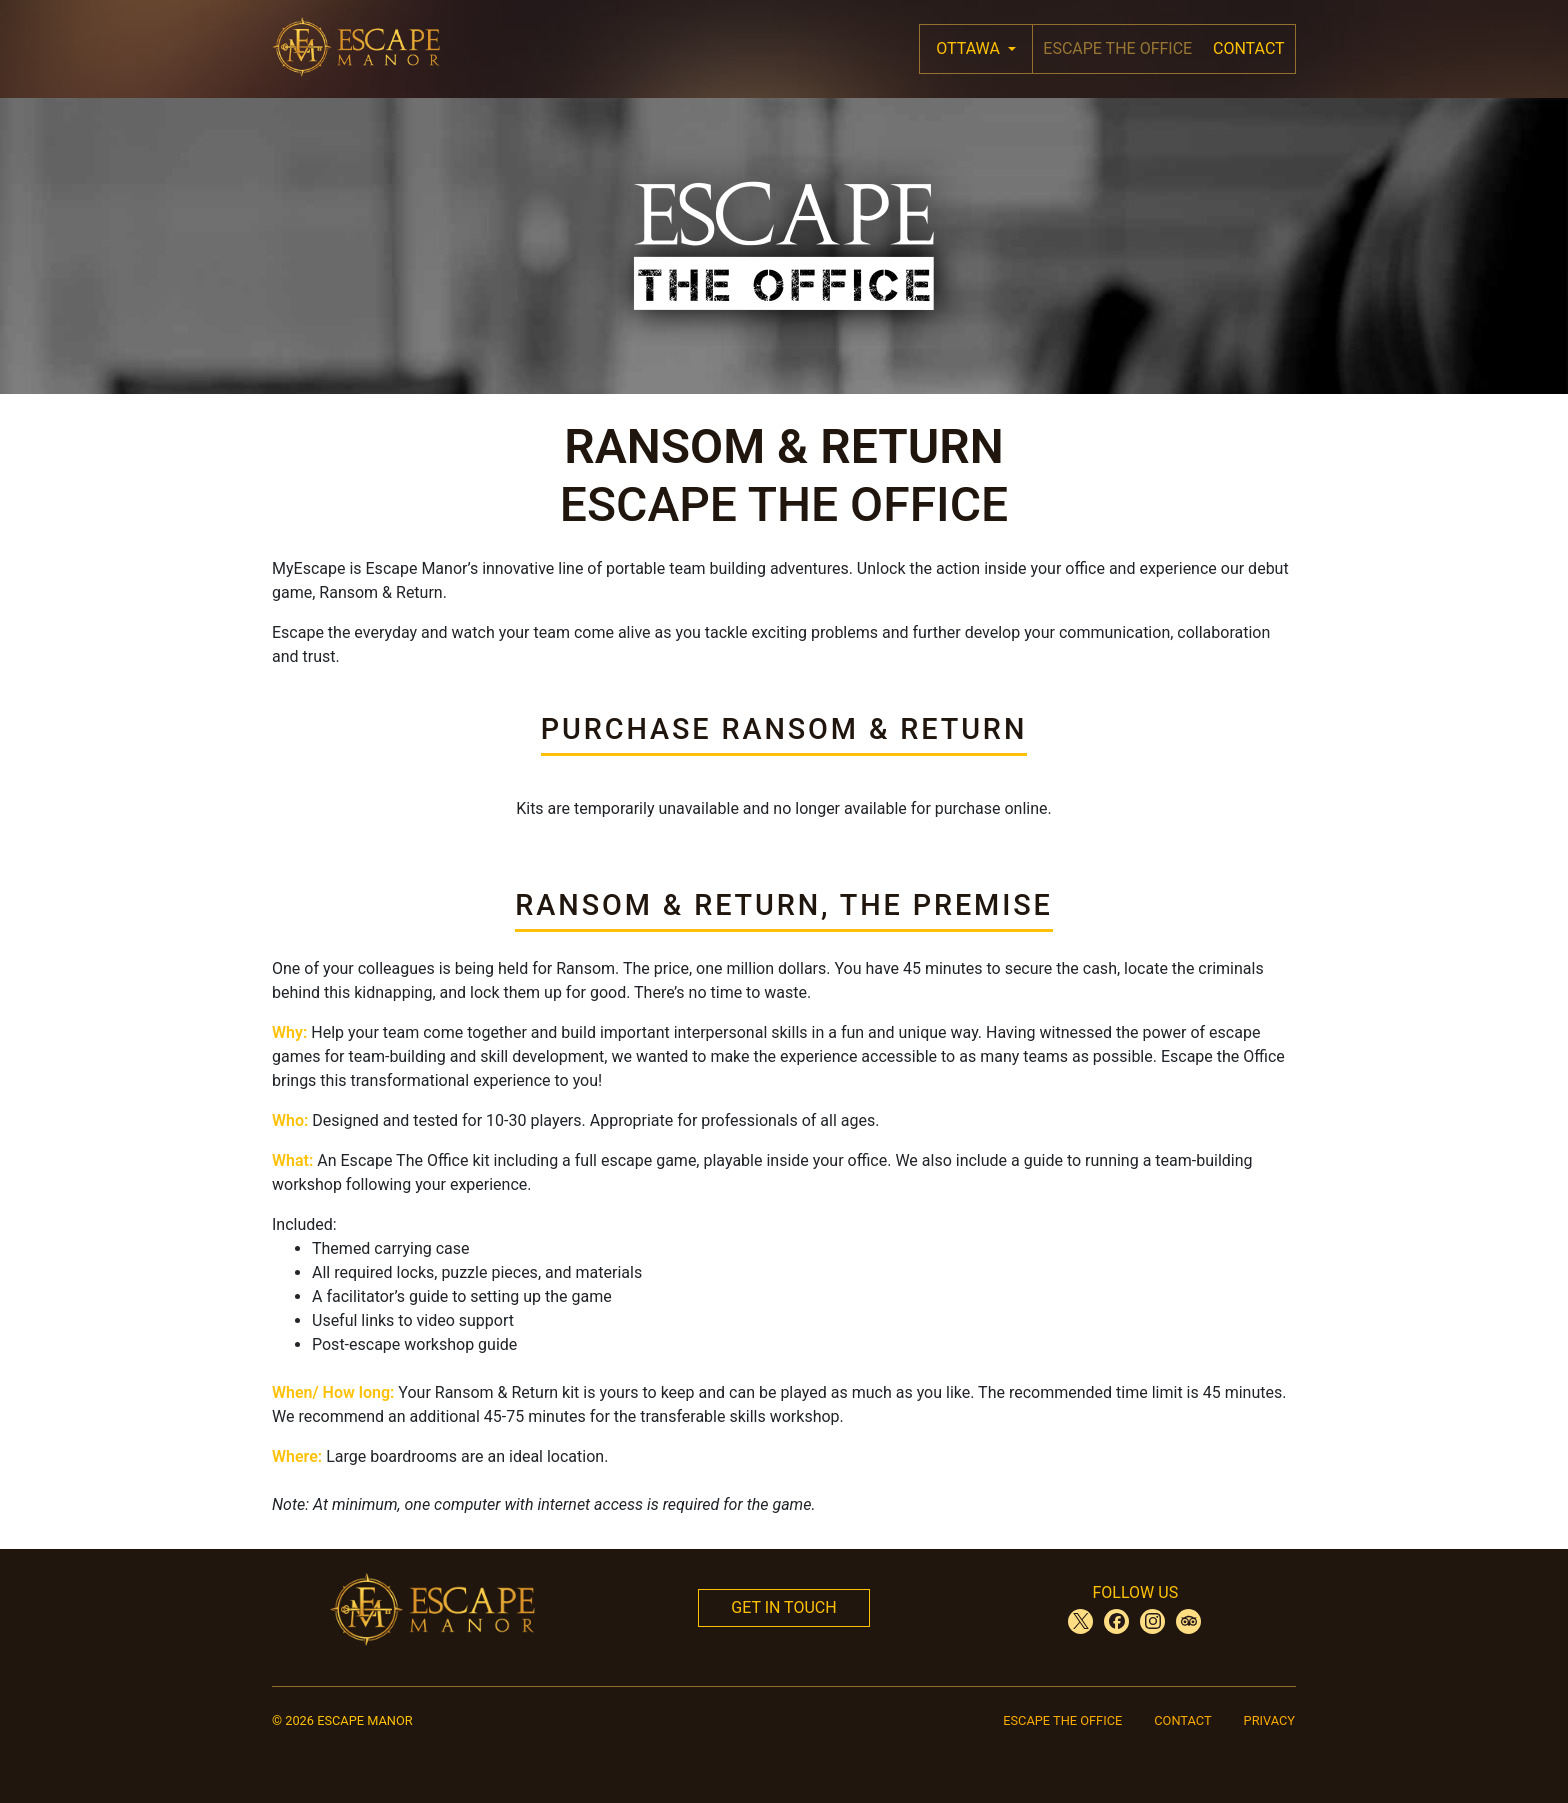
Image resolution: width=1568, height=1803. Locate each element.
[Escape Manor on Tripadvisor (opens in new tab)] (1188, 1621)
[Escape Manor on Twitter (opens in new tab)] (1080, 1621)
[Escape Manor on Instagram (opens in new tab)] (1152, 1621)
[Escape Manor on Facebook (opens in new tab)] (1116, 1621)
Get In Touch (783, 1607)
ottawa (970, 48)
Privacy (1269, 1720)
